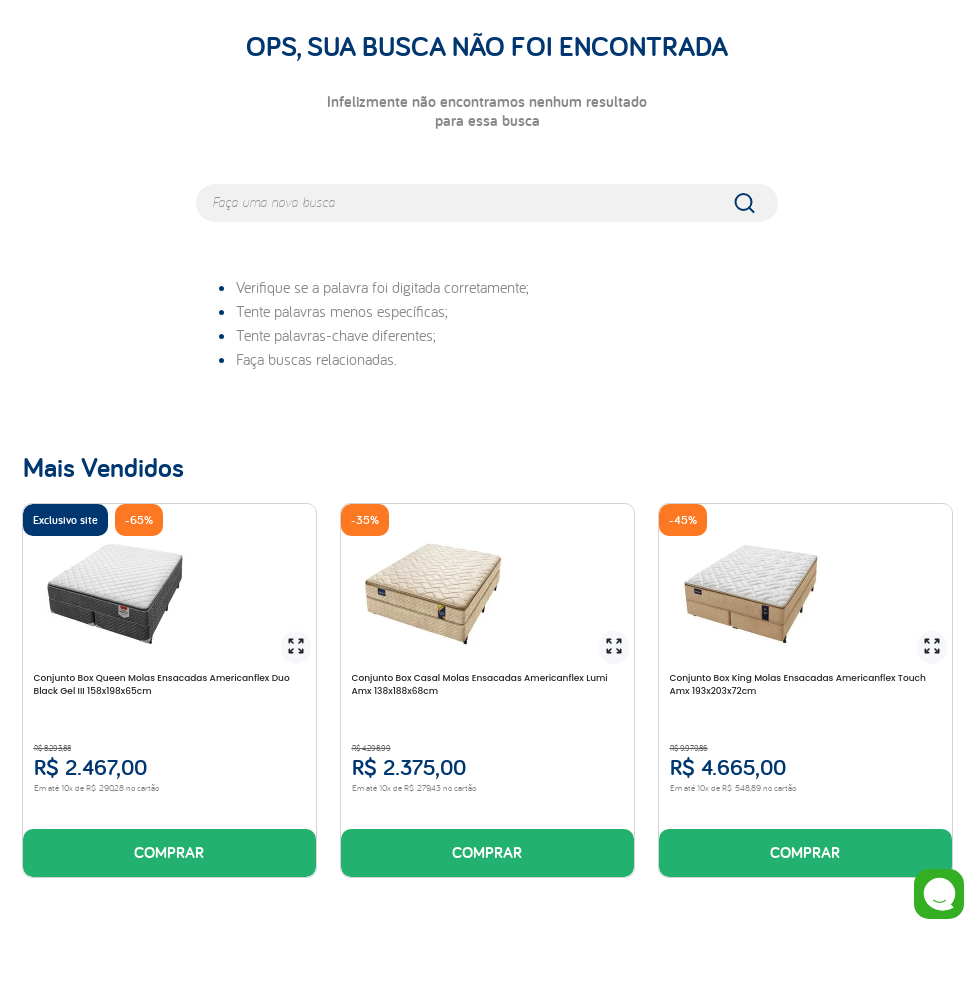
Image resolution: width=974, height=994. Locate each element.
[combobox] (487, 203)
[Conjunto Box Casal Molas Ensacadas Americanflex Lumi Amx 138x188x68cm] (487, 690)
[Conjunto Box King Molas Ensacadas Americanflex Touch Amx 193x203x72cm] (805, 690)
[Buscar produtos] (758, 203)
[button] (296, 647)
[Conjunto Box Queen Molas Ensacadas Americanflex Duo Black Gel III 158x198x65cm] (169, 690)
